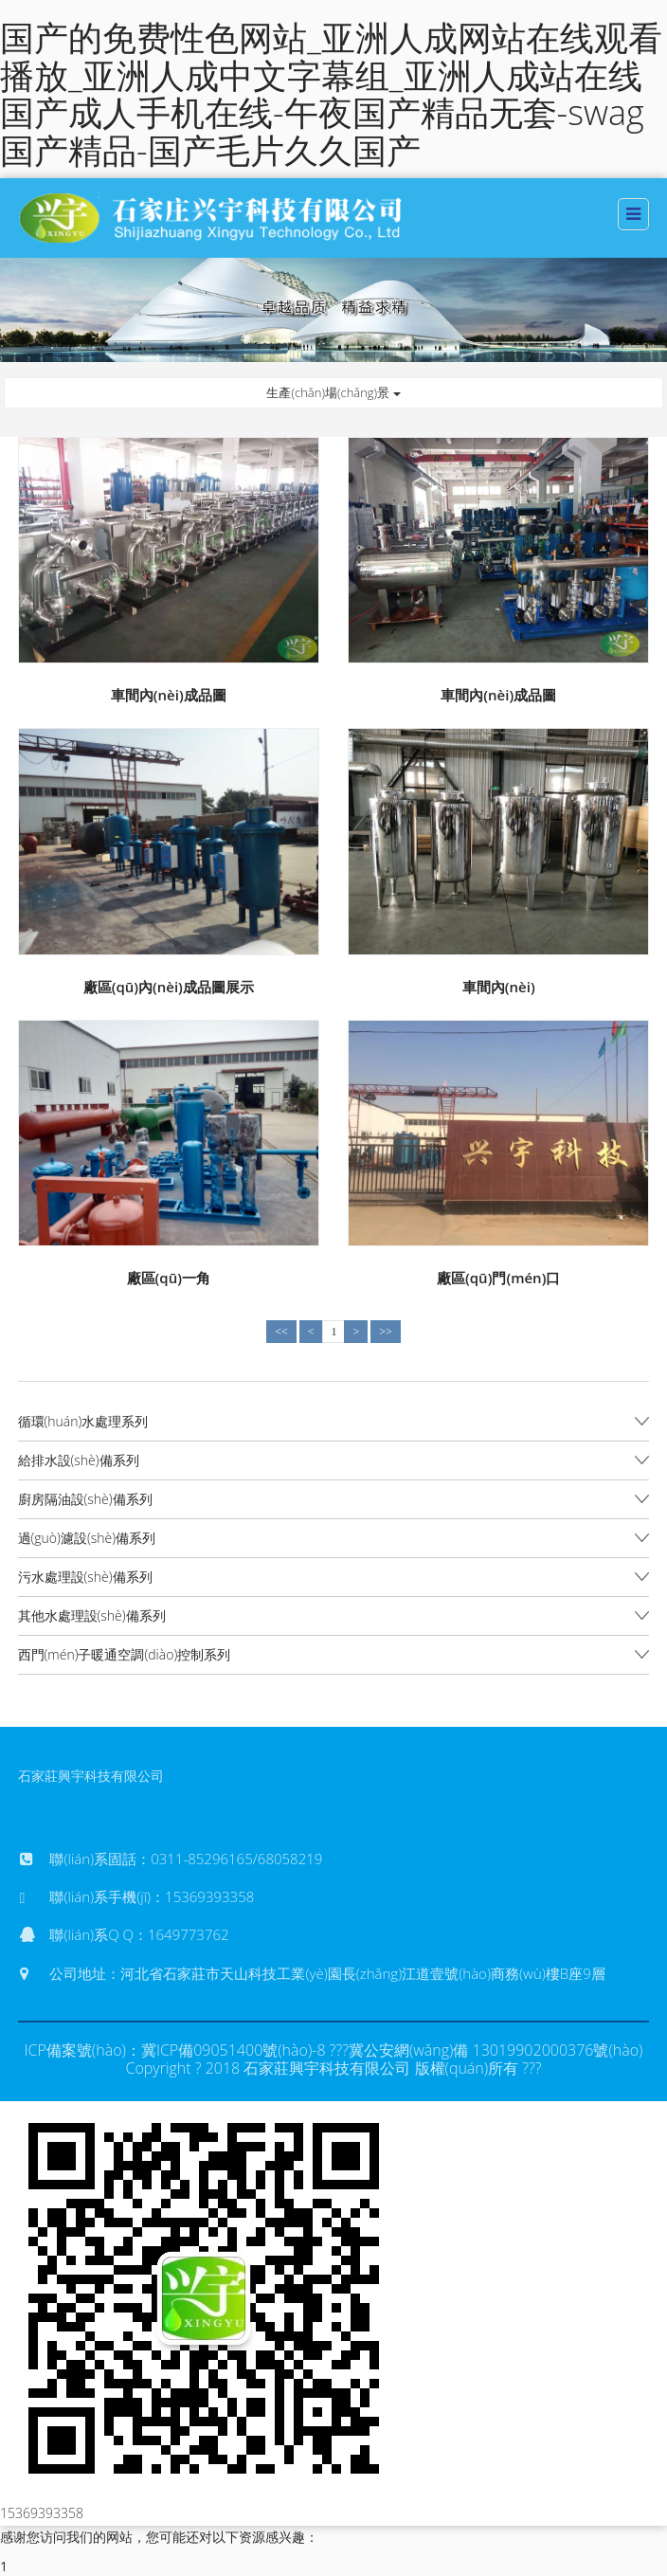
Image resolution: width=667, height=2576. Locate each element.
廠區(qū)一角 (168, 1277)
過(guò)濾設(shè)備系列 (86, 1538)
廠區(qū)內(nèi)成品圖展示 (168, 986)
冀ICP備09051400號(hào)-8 (233, 2050)
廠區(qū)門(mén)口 (498, 1277)
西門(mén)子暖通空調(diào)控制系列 (124, 1654)
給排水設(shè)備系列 (78, 1460)
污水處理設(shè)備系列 (85, 1577)
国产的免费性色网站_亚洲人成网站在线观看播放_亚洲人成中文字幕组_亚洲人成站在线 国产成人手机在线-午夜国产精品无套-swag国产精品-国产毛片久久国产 (331, 93)
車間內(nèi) (498, 986)
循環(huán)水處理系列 (83, 1421)
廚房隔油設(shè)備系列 (85, 1499)
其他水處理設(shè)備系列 (92, 1615)
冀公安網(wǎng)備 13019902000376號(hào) (496, 2050)
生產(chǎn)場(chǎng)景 (333, 392)
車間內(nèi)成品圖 (168, 694)
